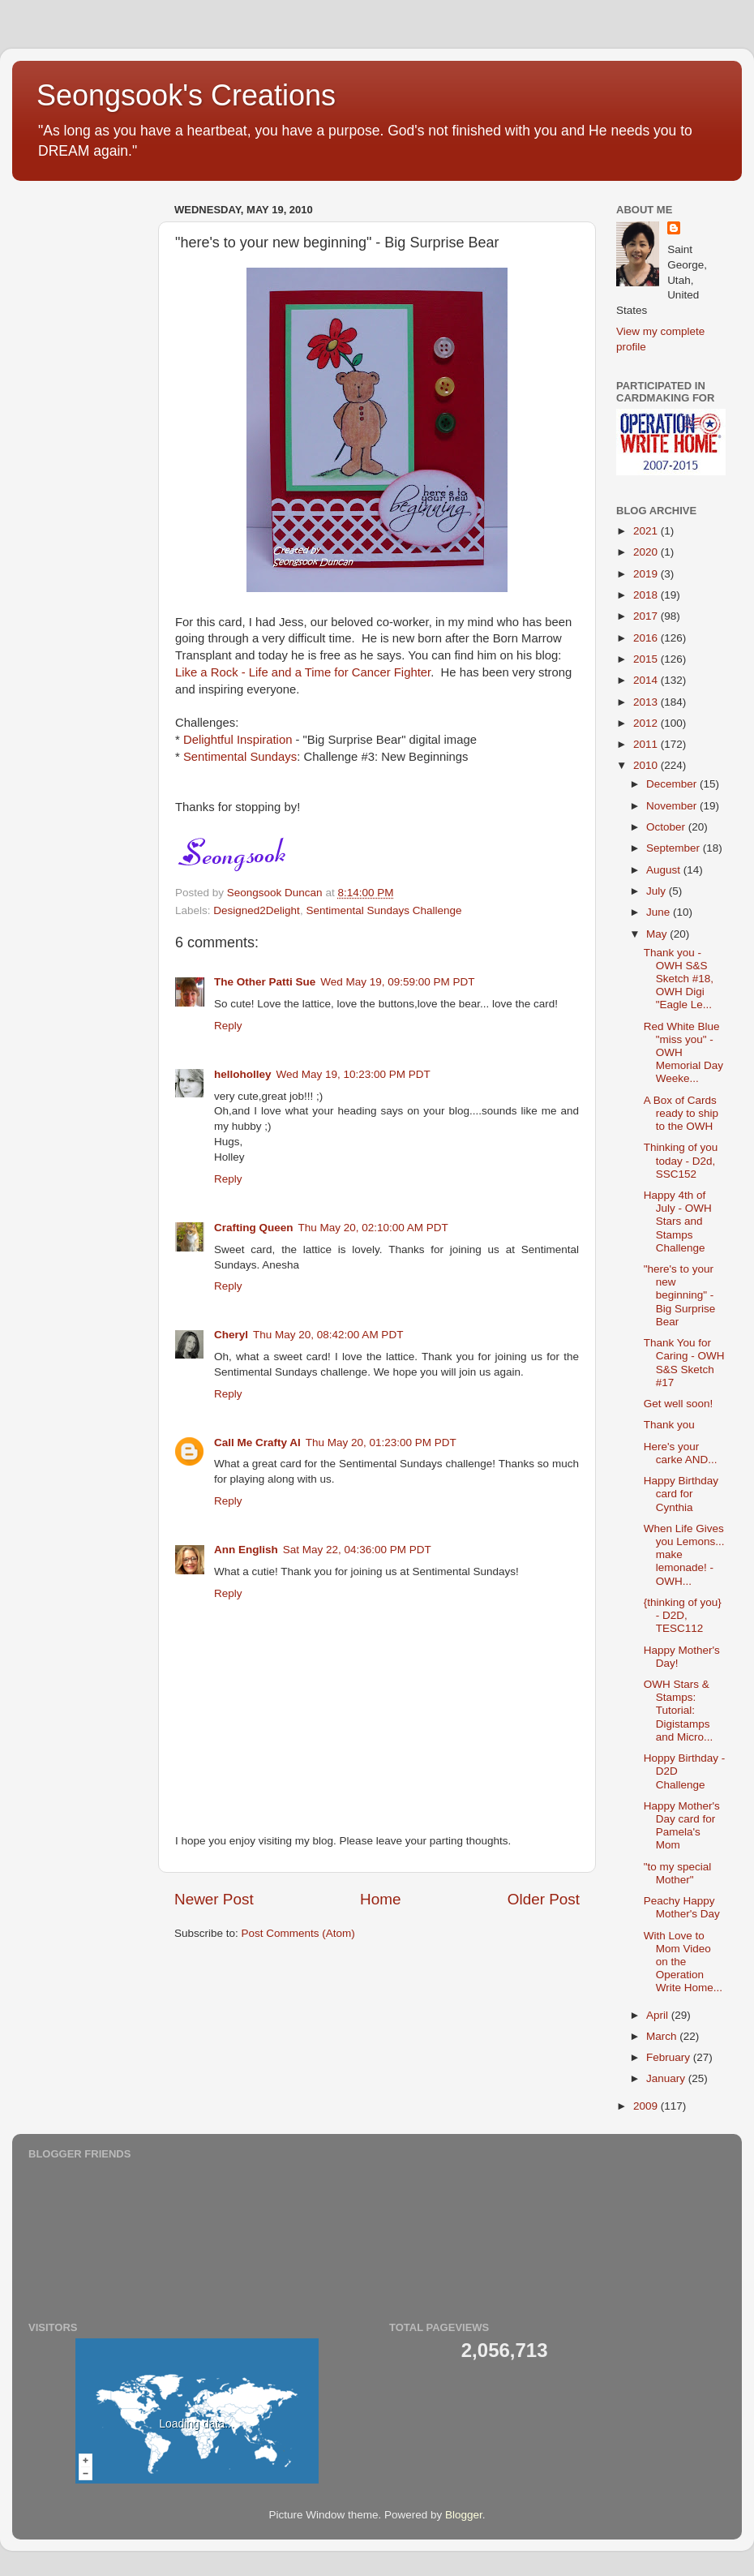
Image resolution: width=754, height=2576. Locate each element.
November (673, 806)
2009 (647, 2106)
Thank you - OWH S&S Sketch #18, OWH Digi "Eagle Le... (678, 979)
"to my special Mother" (678, 1873)
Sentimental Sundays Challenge (383, 910)
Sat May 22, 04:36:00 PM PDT (357, 1549)
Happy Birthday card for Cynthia (681, 1494)
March (662, 2036)
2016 (647, 638)
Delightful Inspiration (238, 739)
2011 (647, 744)
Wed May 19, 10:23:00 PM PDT (353, 1074)
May (658, 934)
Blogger (463, 2515)
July (657, 891)
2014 (647, 680)
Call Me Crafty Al (257, 1442)
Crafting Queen (253, 1227)
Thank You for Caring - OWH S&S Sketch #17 (684, 1363)
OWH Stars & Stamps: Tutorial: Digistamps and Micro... (678, 1710)
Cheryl (231, 1335)
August (664, 870)
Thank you (669, 1425)
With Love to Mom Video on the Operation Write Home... (683, 1962)
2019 (647, 574)
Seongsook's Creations (186, 95)
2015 (647, 659)
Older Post (544, 1899)
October (667, 827)
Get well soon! (678, 1403)
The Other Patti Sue (264, 982)
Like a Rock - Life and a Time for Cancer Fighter (303, 672)
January (667, 2078)
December (673, 784)
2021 (647, 531)
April (658, 2015)
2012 (647, 723)
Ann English (246, 1549)
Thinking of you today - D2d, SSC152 (681, 1160)
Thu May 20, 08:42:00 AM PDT (328, 1335)
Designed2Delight (256, 910)
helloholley (243, 1074)
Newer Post (214, 1899)
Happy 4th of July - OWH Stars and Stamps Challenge (678, 1221)
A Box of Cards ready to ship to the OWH (681, 1113)
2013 (647, 702)
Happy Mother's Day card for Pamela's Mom (682, 1826)
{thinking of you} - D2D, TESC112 (683, 1615)
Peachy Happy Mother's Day (682, 1907)
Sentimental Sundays (240, 756)
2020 (647, 552)
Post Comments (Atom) (298, 1933)
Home (380, 1899)
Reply (228, 1026)
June (659, 912)
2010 (647, 765)
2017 (647, 616)
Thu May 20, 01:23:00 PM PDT (381, 1442)
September (674, 848)
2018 (647, 595)
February (669, 2057)
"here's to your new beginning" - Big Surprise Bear (680, 1295)
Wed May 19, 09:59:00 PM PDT (397, 982)
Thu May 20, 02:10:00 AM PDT (373, 1227)
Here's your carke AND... (681, 1453)
